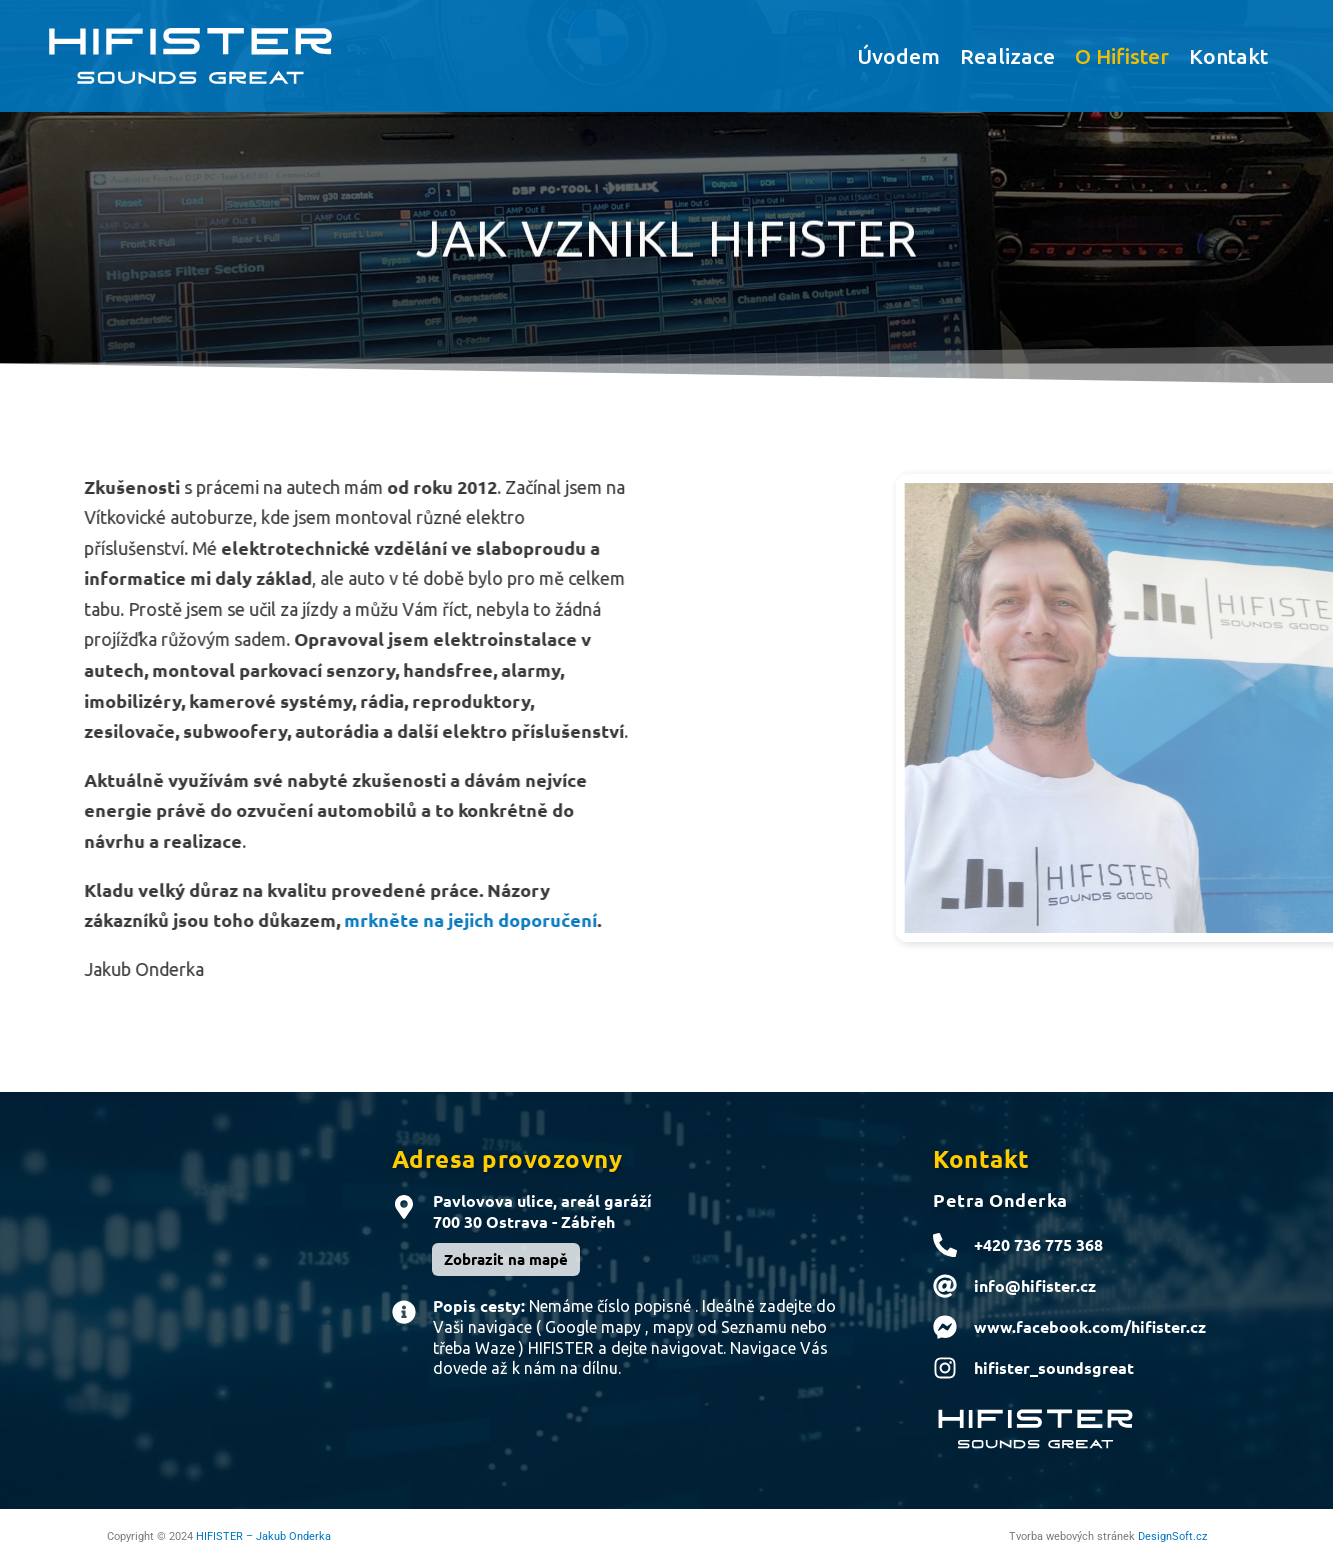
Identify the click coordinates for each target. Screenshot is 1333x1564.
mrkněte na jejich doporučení (427, 919)
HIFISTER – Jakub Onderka (263, 1536)
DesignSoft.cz (1172, 1536)
